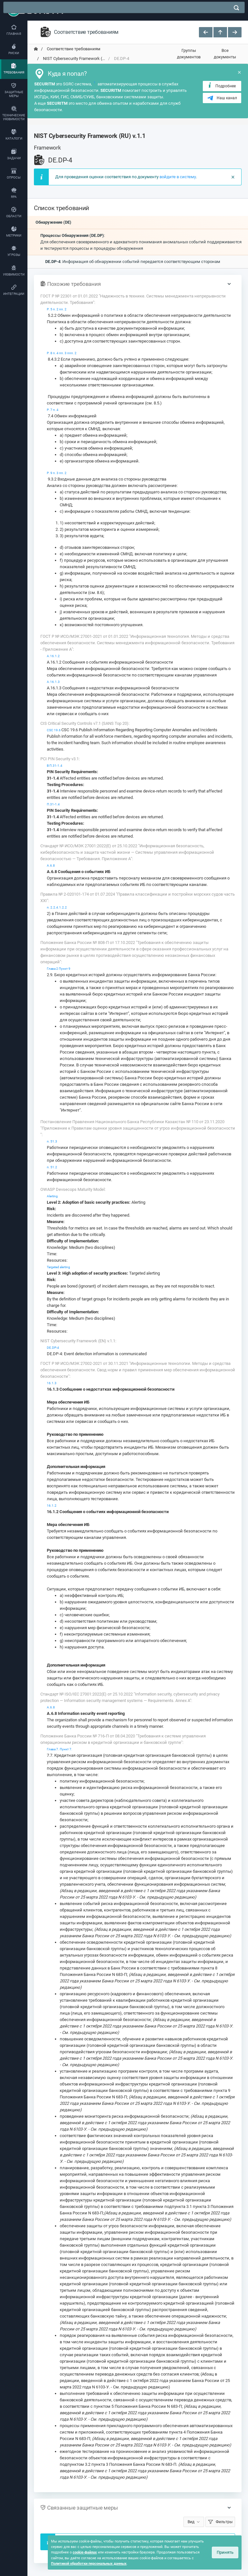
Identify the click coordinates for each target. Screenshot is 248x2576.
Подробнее (221, 86)
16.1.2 (52, 1505)
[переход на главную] (36, 49)
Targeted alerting (58, 1267)
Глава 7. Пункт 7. (59, 1749)
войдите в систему (178, 176)
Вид (191, 2522)
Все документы (225, 53)
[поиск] (236, 8)
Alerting (52, 1196)
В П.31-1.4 (54, 765)
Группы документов (189, 53)
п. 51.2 (52, 1167)
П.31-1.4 (53, 804)
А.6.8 (51, 865)
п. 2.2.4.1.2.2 (57, 907)
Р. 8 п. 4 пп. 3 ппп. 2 (62, 353)
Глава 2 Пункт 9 (58, 969)
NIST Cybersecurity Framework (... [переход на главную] (73, 58)
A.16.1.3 (53, 682)
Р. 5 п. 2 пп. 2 (57, 309)
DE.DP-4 (53, 1348)
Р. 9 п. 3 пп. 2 (57, 473)
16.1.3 (52, 1383)
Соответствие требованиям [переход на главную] (73, 48)
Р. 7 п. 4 (52, 410)
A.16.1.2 (53, 656)
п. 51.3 (52, 1141)
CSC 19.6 (54, 730)
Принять (225, 2552)
